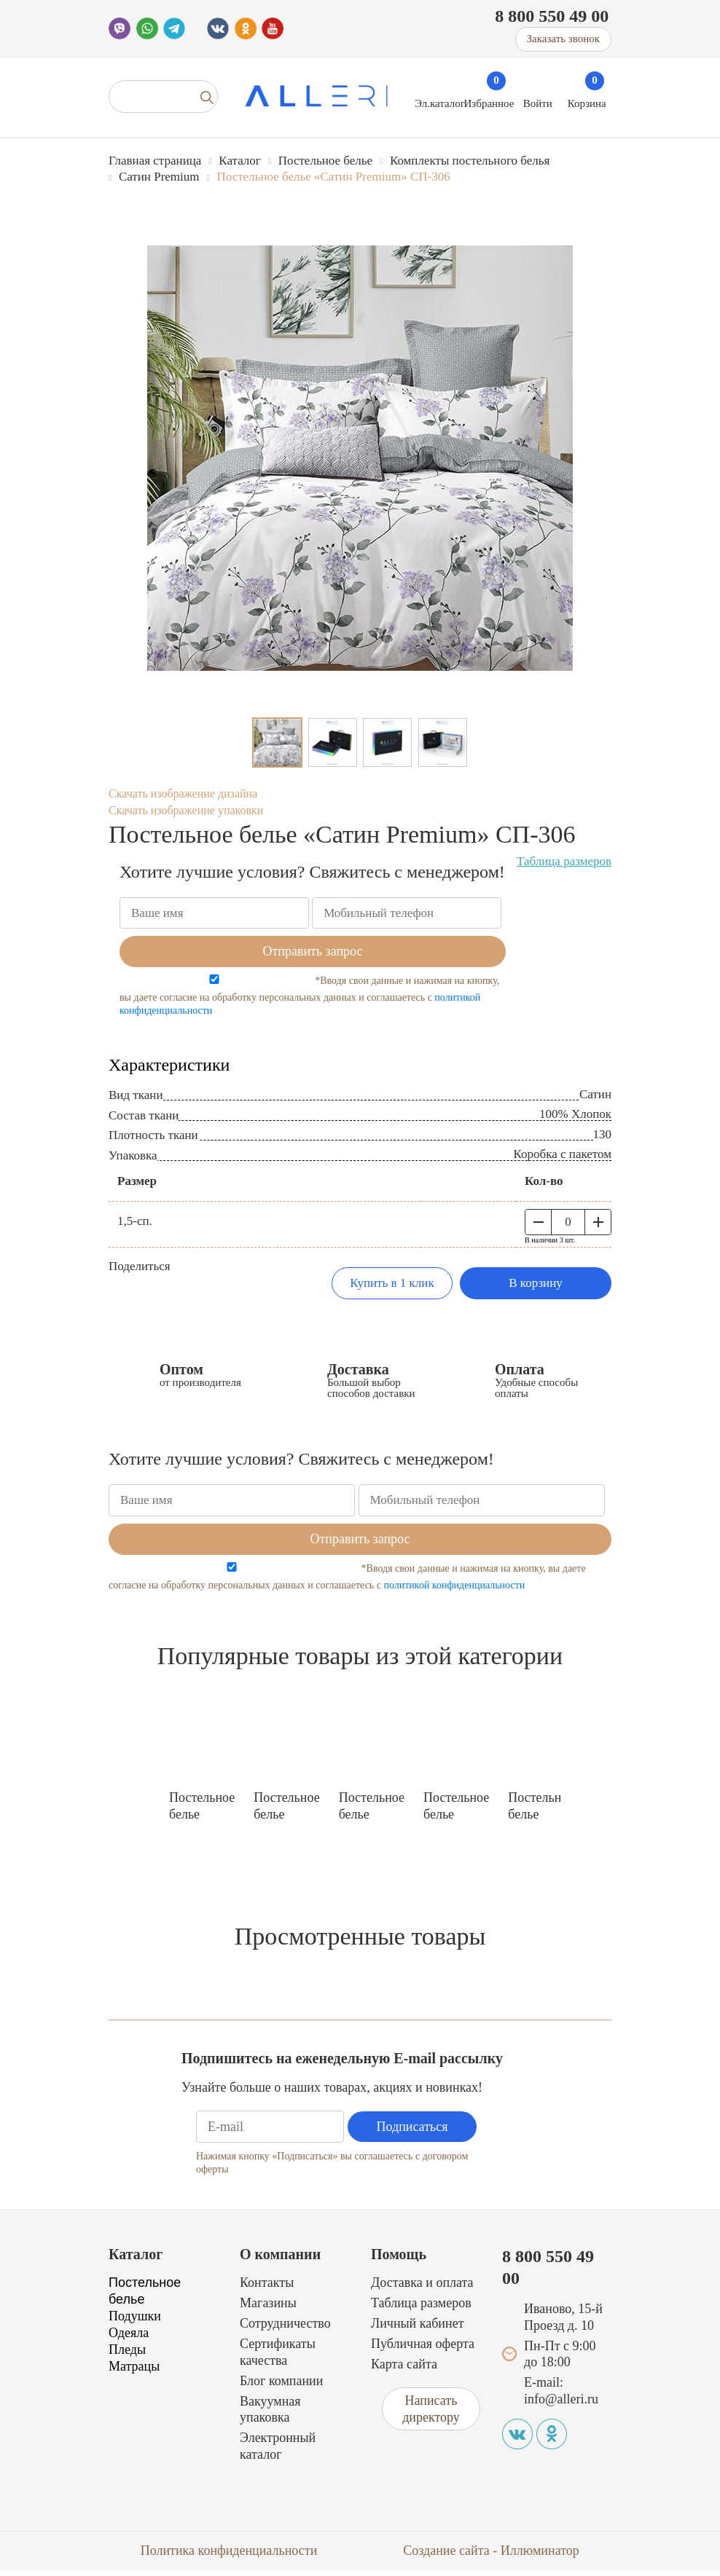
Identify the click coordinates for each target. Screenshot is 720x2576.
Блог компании (281, 2386)
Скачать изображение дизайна (183, 793)
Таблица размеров (564, 861)
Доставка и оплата (422, 2289)
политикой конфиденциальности (454, 1585)
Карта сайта (404, 2370)
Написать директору (431, 2414)
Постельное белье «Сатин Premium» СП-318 (456, 1812)
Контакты (267, 2289)
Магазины (268, 2309)
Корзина (587, 103)
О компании (280, 2260)
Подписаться (412, 2132)
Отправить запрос (312, 951)
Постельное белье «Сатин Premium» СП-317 (286, 1812)
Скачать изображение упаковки (186, 810)
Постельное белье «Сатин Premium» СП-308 (371, 1812)
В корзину (536, 1283)
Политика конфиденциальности (229, 2556)
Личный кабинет (417, 2329)
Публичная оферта (422, 2349)
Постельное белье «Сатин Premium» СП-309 (541, 1812)
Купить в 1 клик (392, 1283)
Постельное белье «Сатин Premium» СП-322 (202, 1812)
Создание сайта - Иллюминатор (491, 2556)
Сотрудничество (285, 2329)
